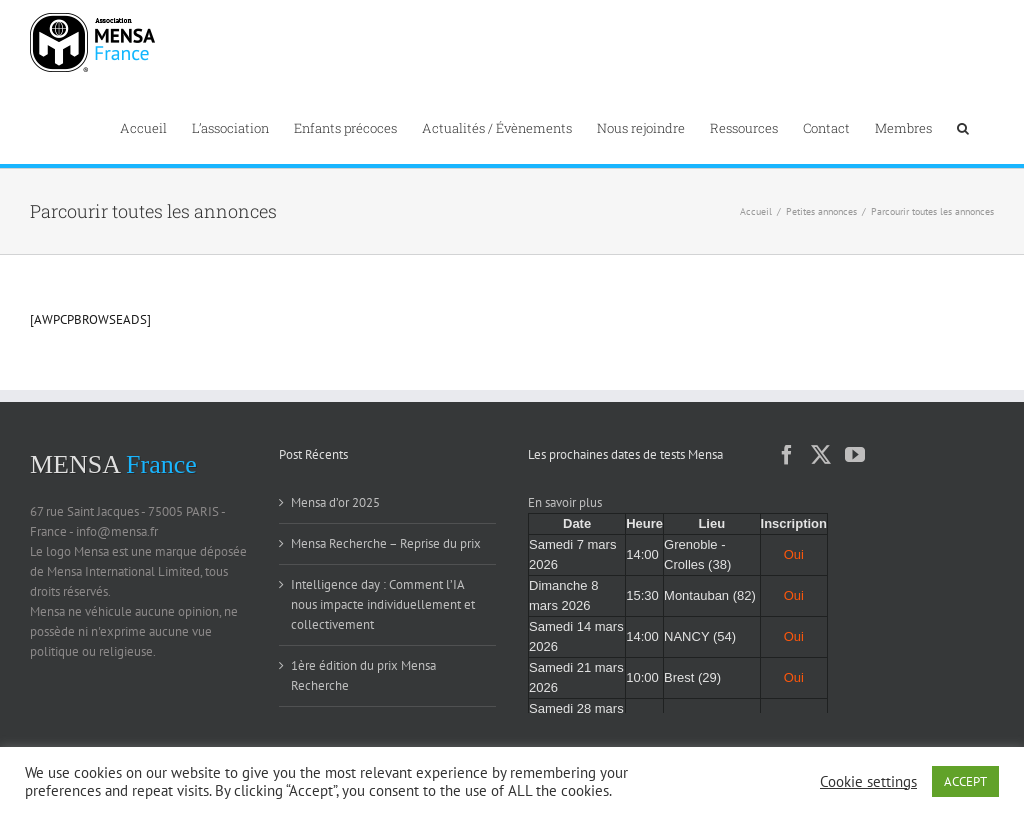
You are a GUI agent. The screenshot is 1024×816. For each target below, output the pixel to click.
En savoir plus (565, 502)
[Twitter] (821, 455)
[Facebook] (787, 455)
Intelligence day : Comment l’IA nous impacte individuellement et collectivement (383, 604)
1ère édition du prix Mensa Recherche (363, 675)
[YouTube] (855, 455)
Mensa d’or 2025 (335, 502)
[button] (963, 126)
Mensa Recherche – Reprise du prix (386, 543)
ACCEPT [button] (965, 781)
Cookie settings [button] (868, 782)
